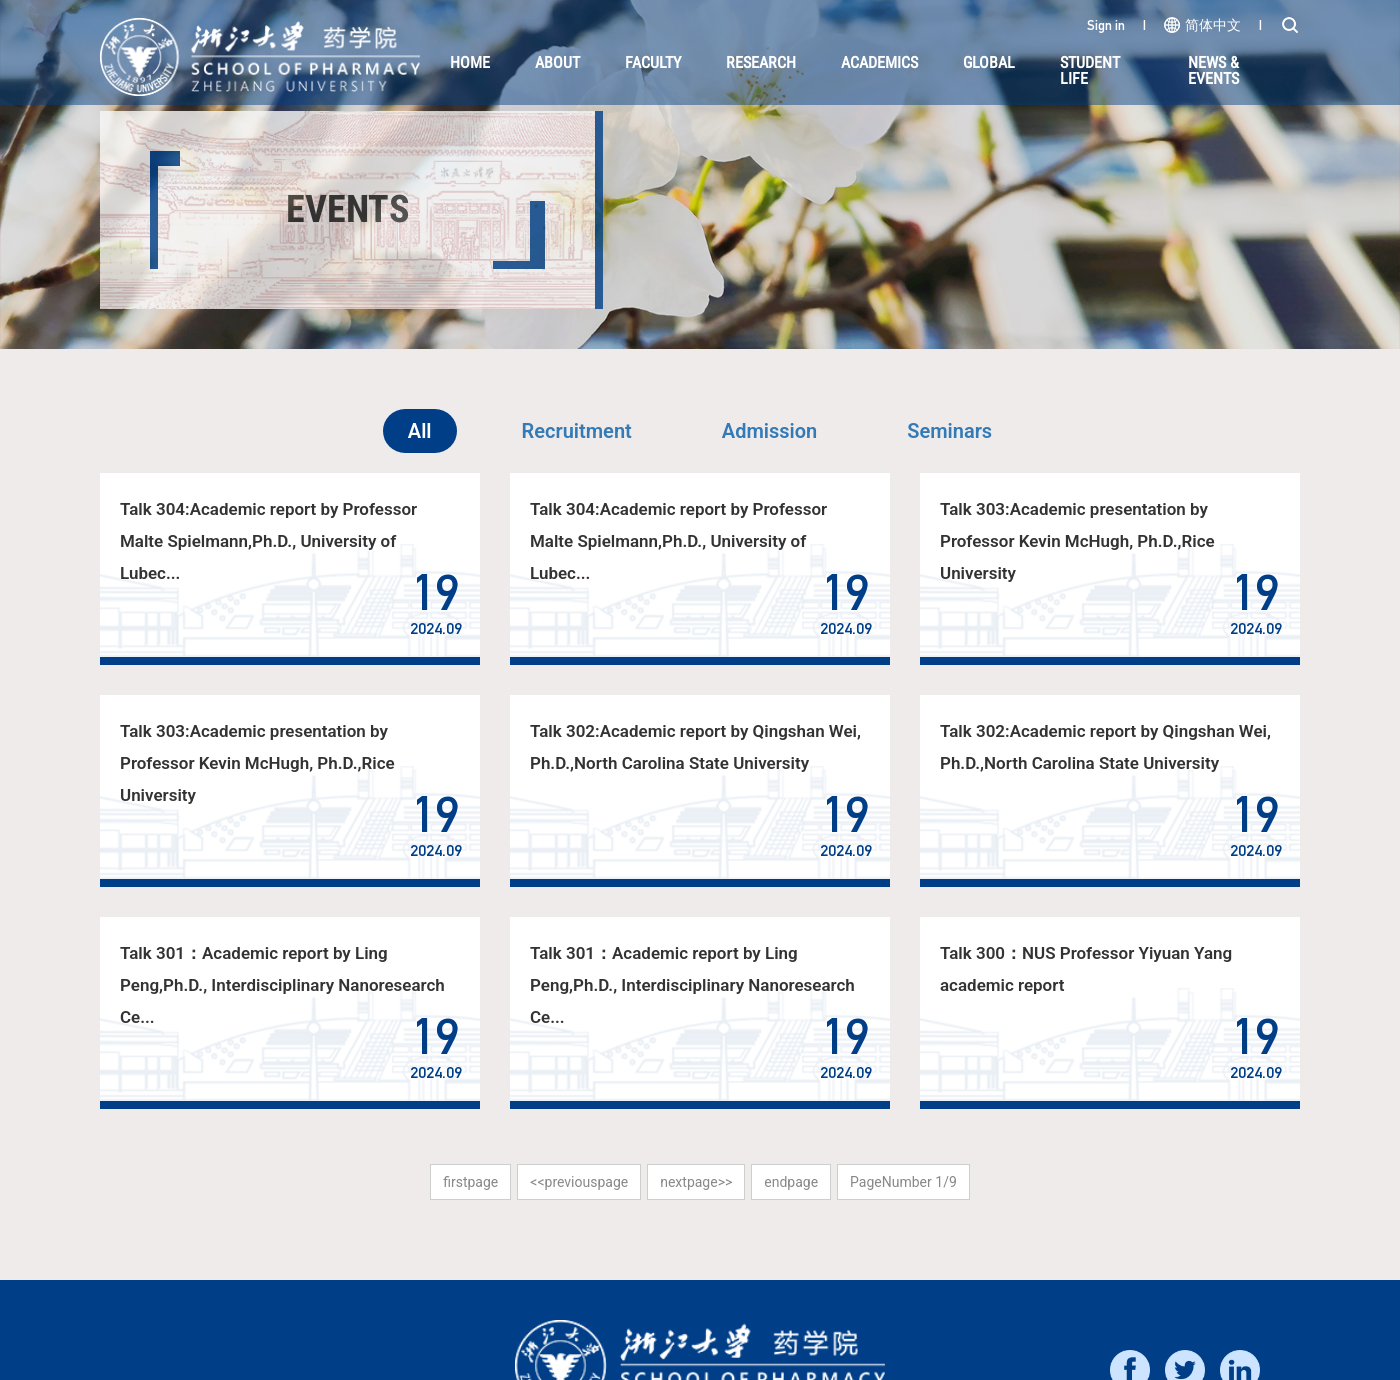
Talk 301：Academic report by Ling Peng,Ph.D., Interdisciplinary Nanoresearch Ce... (282, 985)
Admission (769, 431)
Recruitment (577, 431)
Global (989, 62)
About (557, 62)
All (420, 431)
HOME (470, 62)
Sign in (1106, 25)
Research (761, 62)
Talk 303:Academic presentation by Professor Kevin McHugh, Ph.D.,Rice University (1077, 541)
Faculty (653, 62)
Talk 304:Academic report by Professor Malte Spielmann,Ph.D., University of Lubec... (268, 541)
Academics (879, 62)
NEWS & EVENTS (1213, 70)
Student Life (1090, 70)
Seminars (949, 431)
